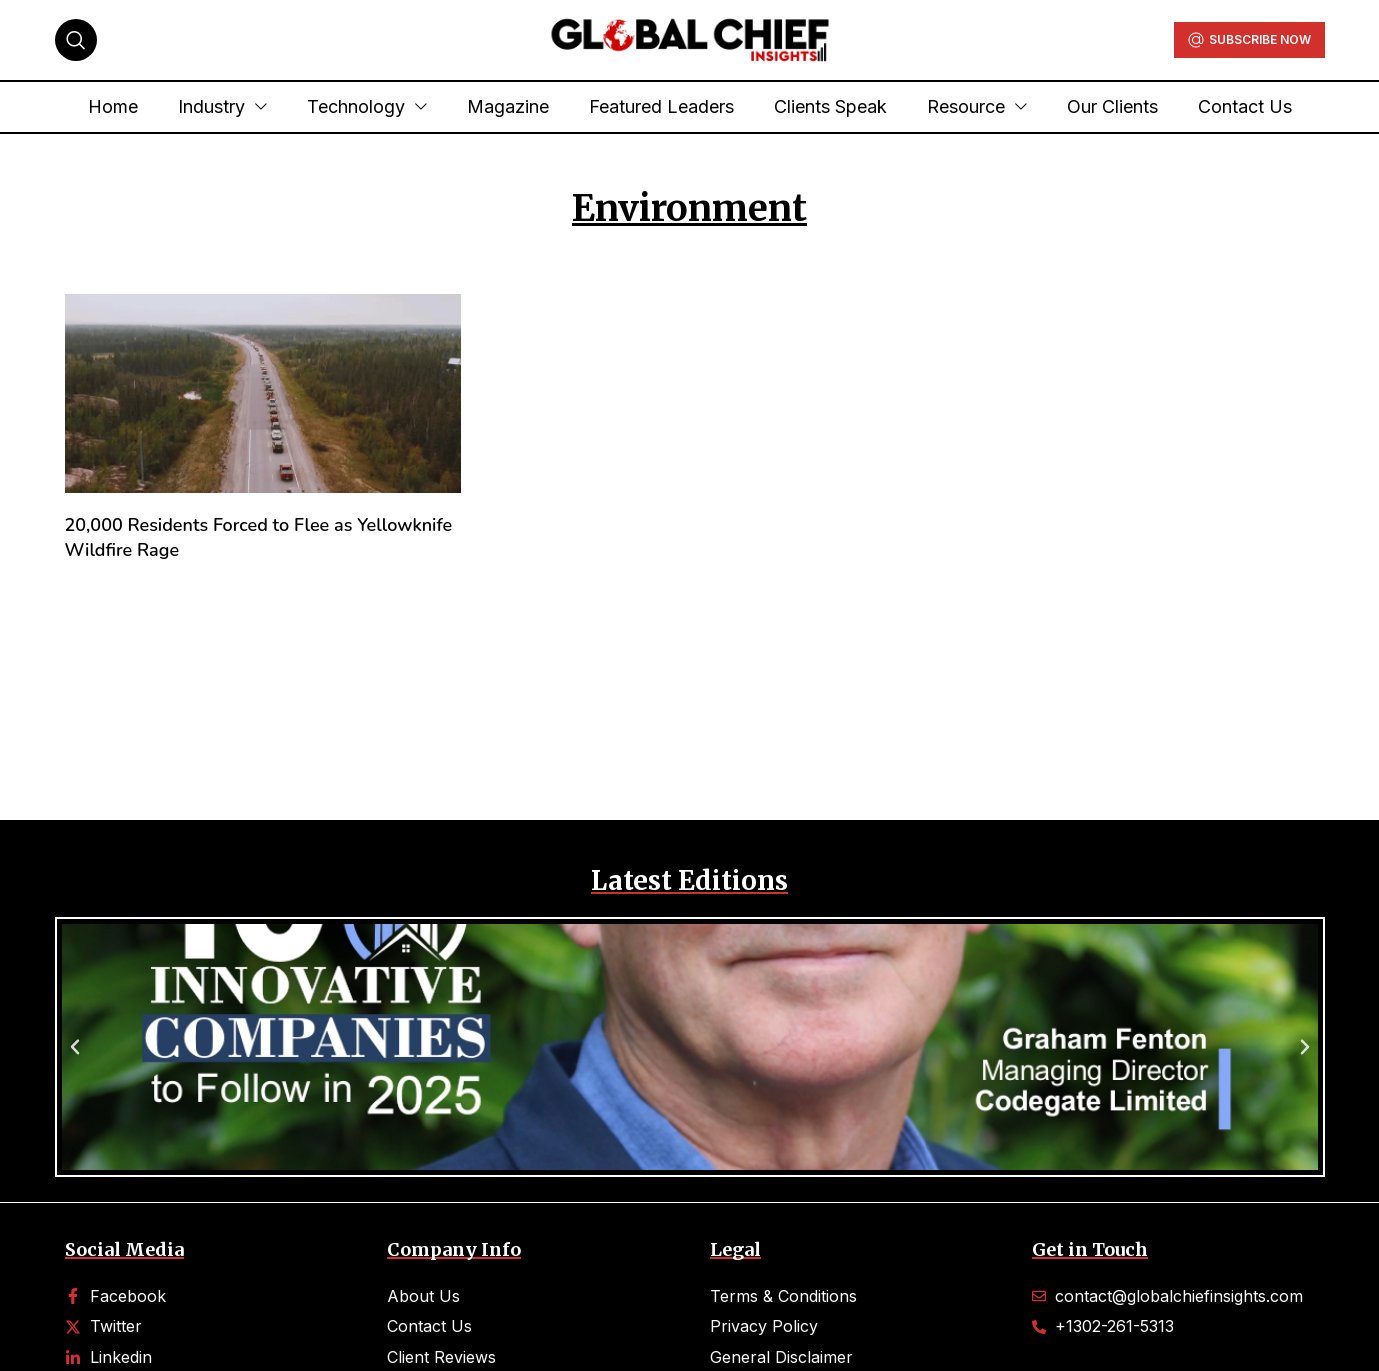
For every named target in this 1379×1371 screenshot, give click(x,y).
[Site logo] (690, 38)
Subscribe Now (1249, 40)
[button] (75, 1047)
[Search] (76, 40)
